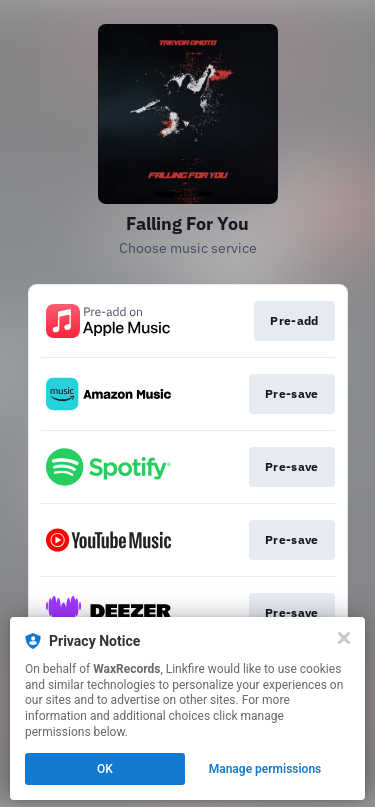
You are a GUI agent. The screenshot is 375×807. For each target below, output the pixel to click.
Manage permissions (265, 769)
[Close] (344, 638)
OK (105, 769)
